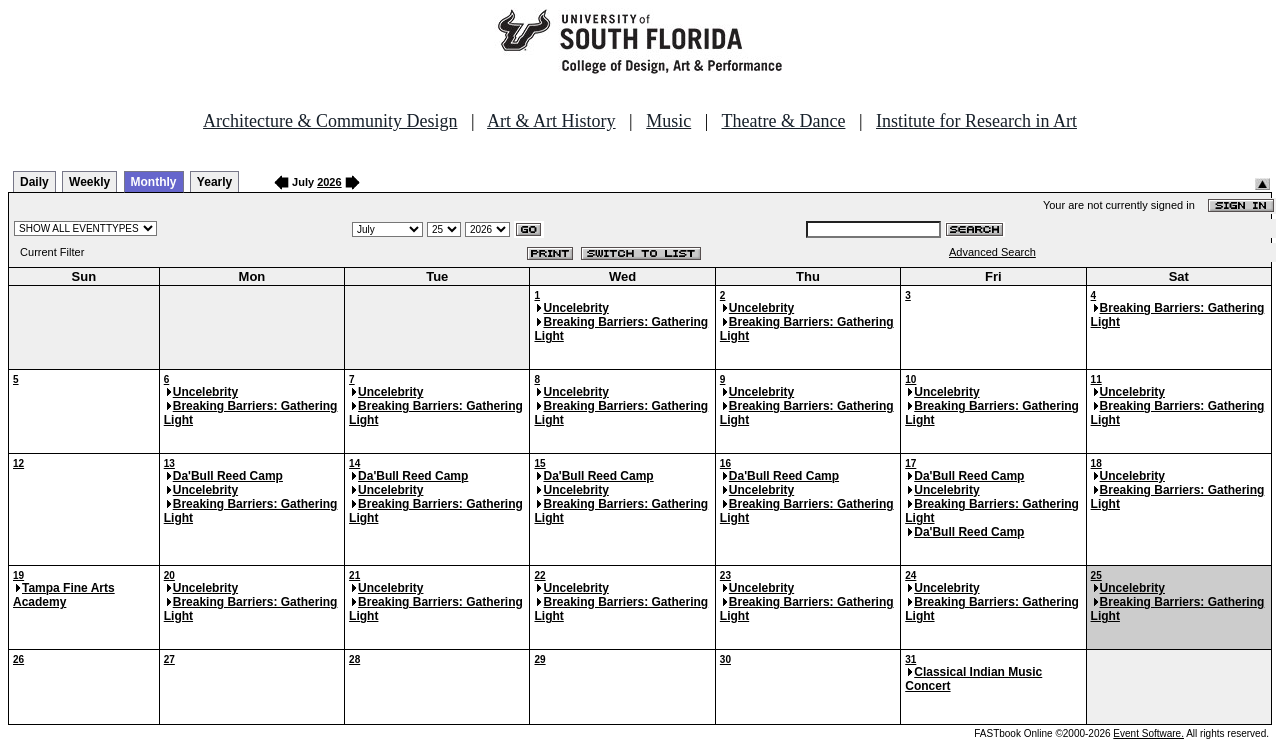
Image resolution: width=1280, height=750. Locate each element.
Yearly (214, 182)
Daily (34, 182)
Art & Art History (551, 121)
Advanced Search (992, 252)
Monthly (154, 182)
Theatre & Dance (783, 121)
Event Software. (1148, 733)
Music (668, 121)
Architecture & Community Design (330, 121)
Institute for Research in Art (976, 121)
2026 (329, 182)
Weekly (89, 182)
